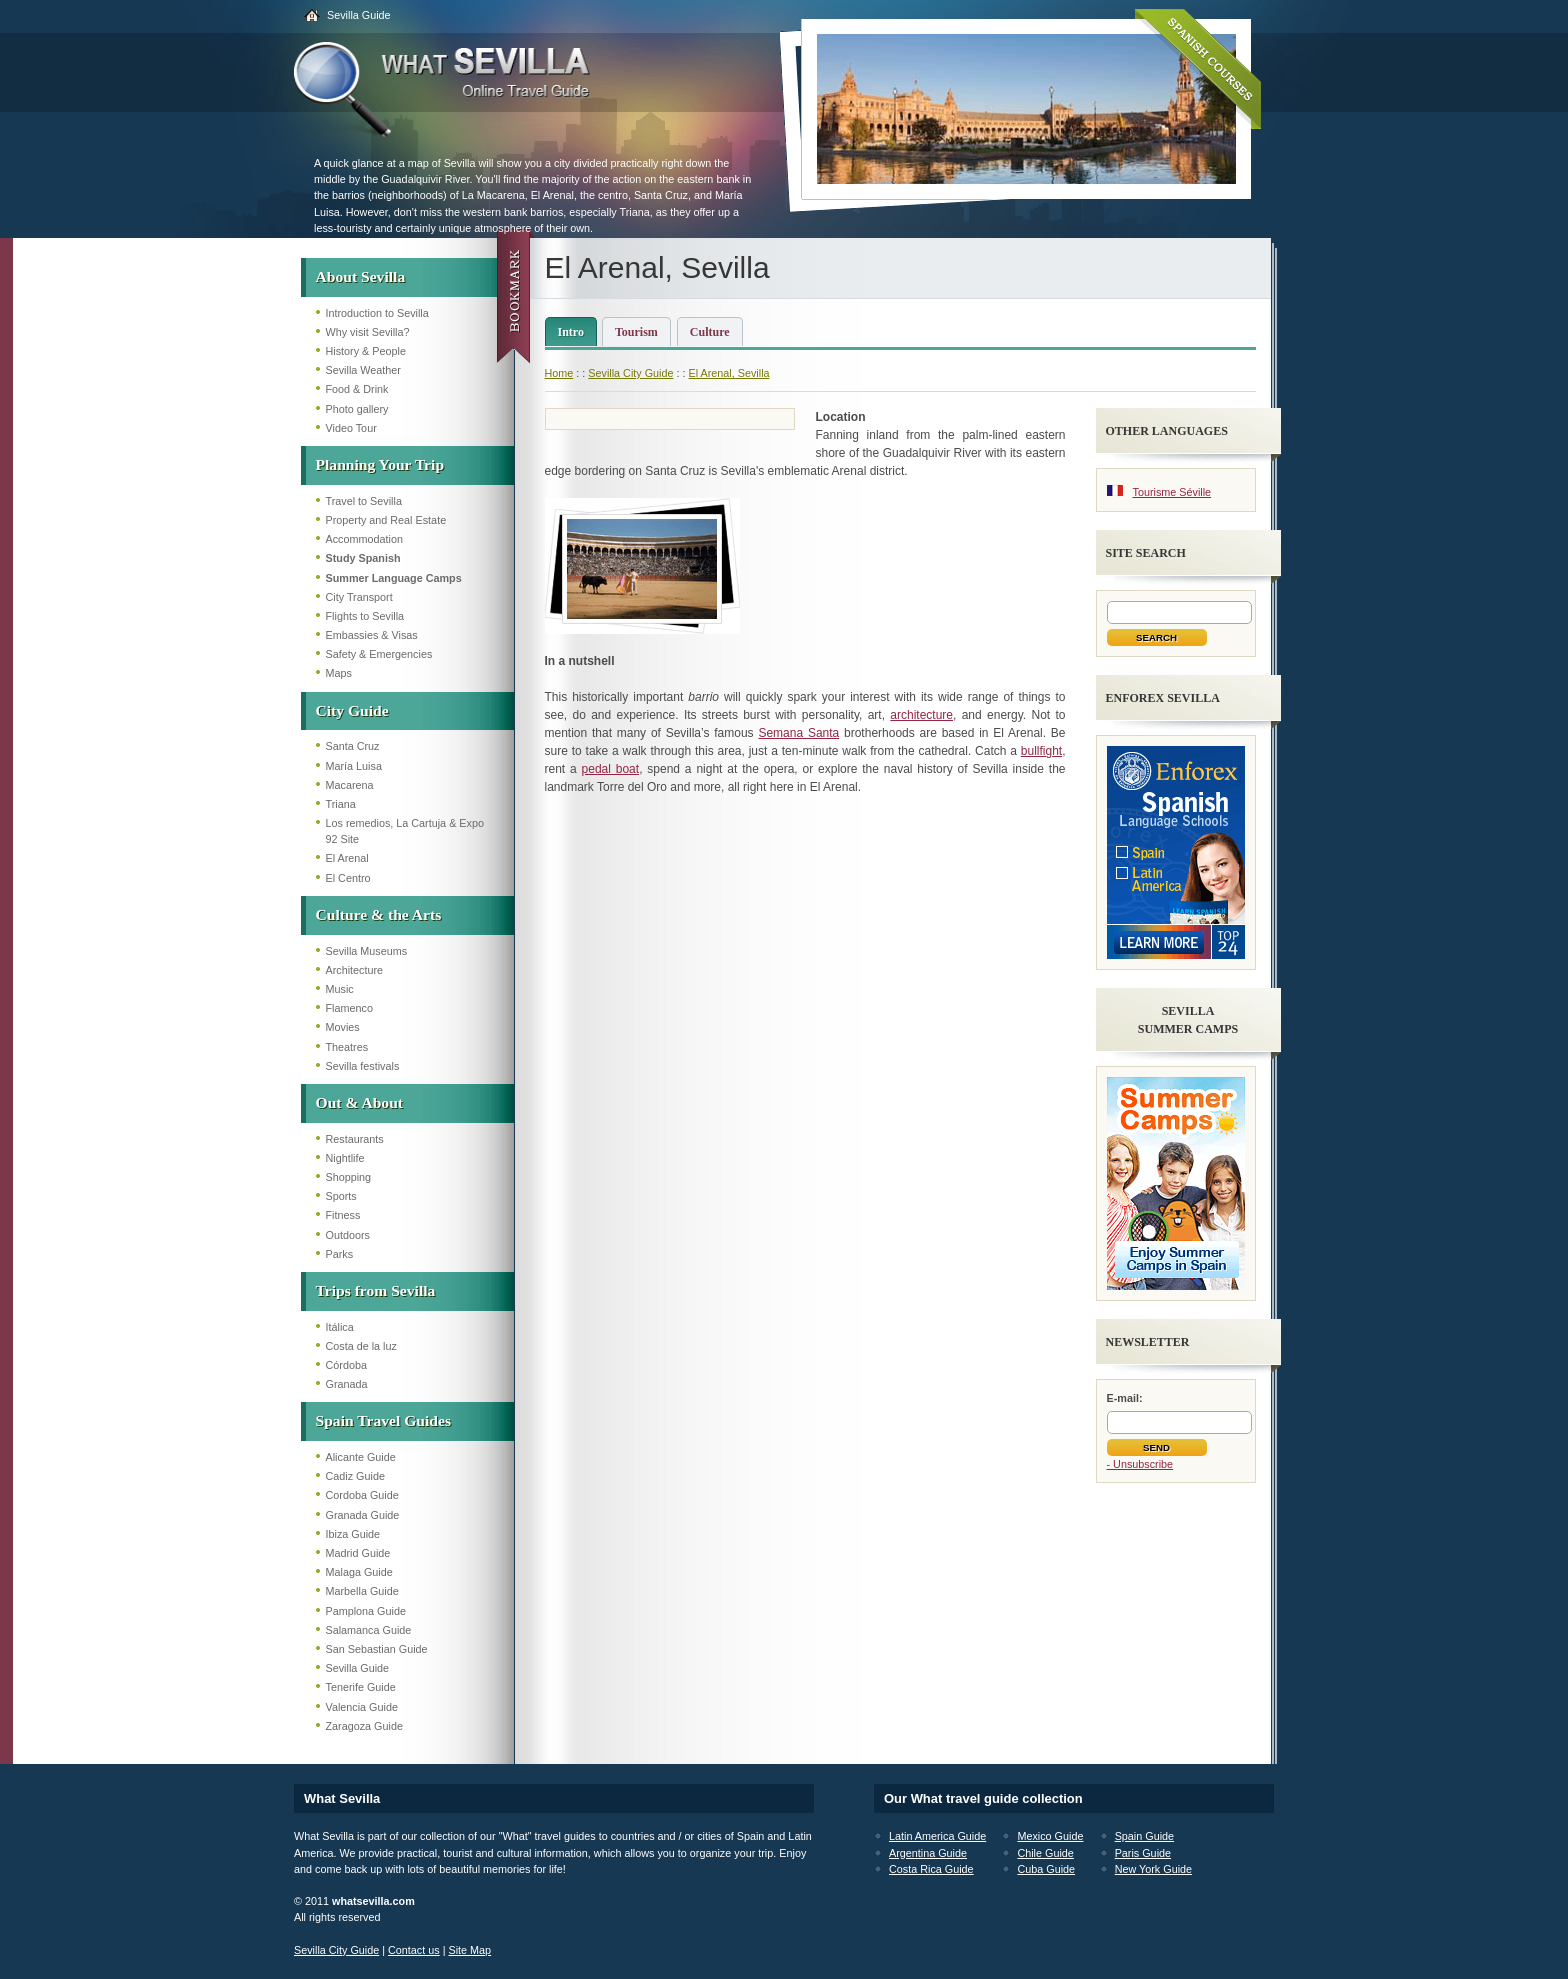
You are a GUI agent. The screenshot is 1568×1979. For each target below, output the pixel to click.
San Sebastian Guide (377, 1649)
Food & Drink (357, 389)
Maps (339, 673)
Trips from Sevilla (376, 1290)
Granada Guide (363, 1515)
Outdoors (348, 1235)
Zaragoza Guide (364, 1726)
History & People (366, 351)
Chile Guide (1045, 1853)
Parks (340, 1254)
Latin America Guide (937, 1836)
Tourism (636, 332)
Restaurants (355, 1139)
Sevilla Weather (363, 370)
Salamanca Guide (369, 1630)
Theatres (347, 1047)
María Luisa (354, 766)
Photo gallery (357, 409)
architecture (921, 715)
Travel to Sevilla (364, 501)
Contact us (414, 1950)
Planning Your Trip (380, 464)
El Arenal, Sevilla (729, 373)
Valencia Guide (362, 1707)
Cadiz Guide (355, 1476)
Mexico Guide (1050, 1836)
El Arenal (347, 858)
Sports (341, 1196)
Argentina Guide (928, 1853)
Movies (343, 1027)
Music (340, 989)
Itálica (340, 1327)
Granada (347, 1384)
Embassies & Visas (372, 635)
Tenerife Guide (361, 1687)
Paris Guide (1143, 1853)
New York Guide (1153, 1869)
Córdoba (346, 1365)
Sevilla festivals (363, 1066)
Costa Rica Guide (931, 1869)
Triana (341, 804)
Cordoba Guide (362, 1495)
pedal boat (611, 769)
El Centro (348, 878)
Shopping (349, 1177)
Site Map (469, 1950)
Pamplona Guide (366, 1611)
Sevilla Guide (359, 15)
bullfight (1041, 751)
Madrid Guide (358, 1553)
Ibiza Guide (353, 1534)
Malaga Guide (359, 1572)
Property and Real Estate (386, 520)
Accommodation (364, 539)
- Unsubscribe (1140, 1464)
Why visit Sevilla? (368, 332)
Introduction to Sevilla (377, 313)
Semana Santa (798, 733)
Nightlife (345, 1158)
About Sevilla (361, 276)
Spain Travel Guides (383, 1420)
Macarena (350, 785)
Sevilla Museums (367, 951)
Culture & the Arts (379, 914)
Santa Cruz (353, 746)
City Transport (359, 597)
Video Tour (351, 428)
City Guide (352, 710)
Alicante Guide (361, 1457)
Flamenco (349, 1008)
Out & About (360, 1102)
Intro (571, 332)
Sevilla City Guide (630, 373)
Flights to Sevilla (365, 616)
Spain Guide (1144, 1836)
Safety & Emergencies (379, 654)
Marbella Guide (362, 1591)
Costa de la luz (361, 1346)
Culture (710, 332)
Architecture (355, 970)
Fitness (343, 1215)
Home (559, 373)
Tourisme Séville (1172, 492)
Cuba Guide (1046, 1869)
